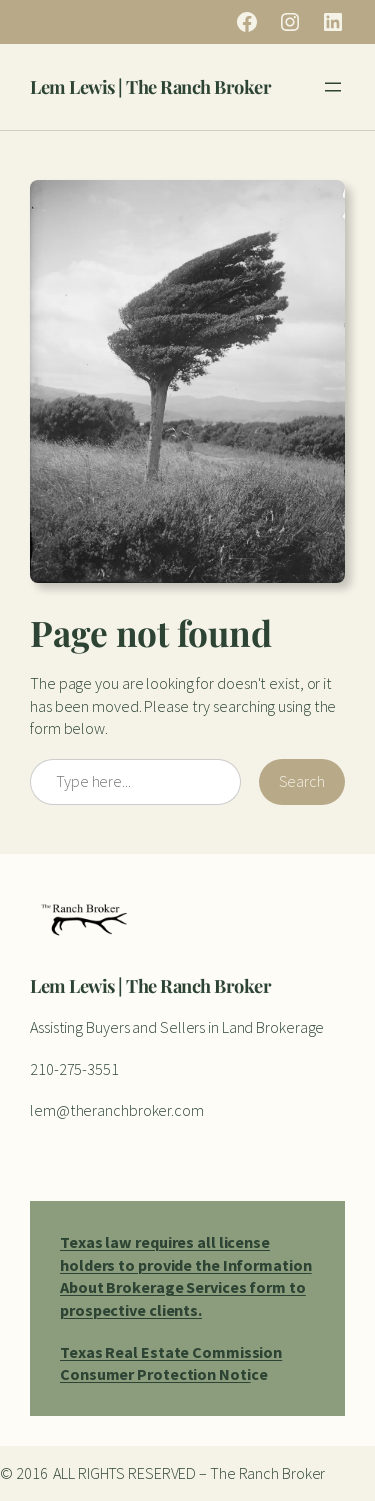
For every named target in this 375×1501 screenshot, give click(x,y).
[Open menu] (333, 87)
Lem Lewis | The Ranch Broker (150, 86)
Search (302, 781)
